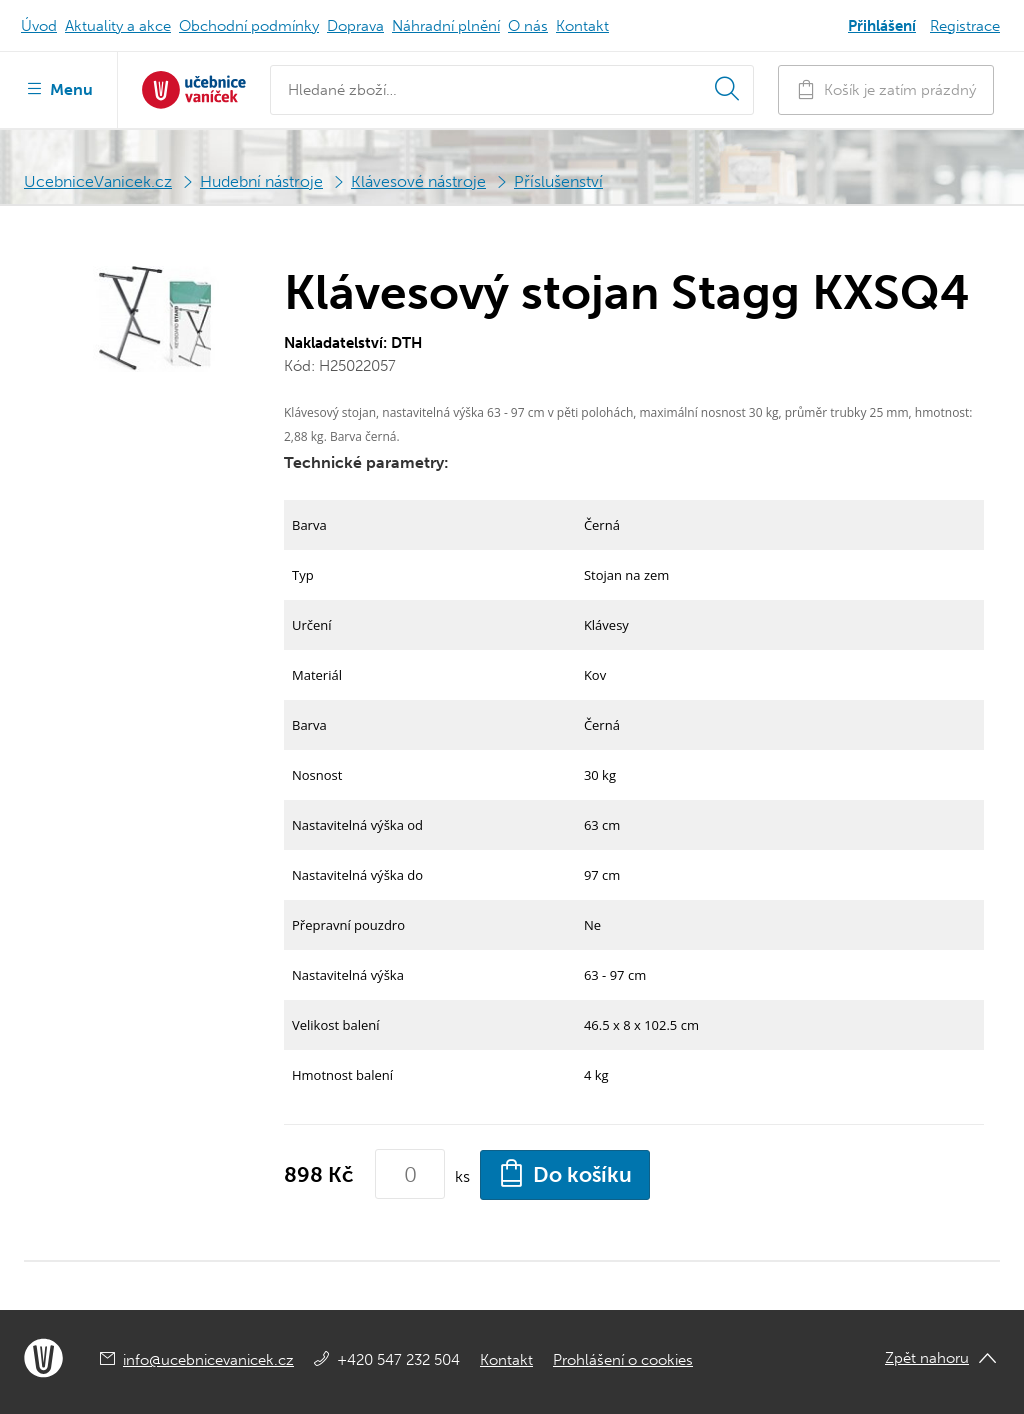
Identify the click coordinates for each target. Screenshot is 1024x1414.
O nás (528, 26)
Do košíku (565, 1173)
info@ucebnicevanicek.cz (208, 1360)
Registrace (965, 26)
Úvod (39, 26)
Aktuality (118, 26)
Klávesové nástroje (418, 181)
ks (462, 1176)
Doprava (355, 26)
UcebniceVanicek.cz (98, 181)
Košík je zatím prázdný (886, 89)
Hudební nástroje (261, 181)
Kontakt (582, 26)
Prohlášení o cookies (623, 1360)
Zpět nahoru (927, 1358)
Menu (58, 88)
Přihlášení (882, 26)
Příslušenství (558, 181)
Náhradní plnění (446, 26)
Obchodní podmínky (249, 26)
